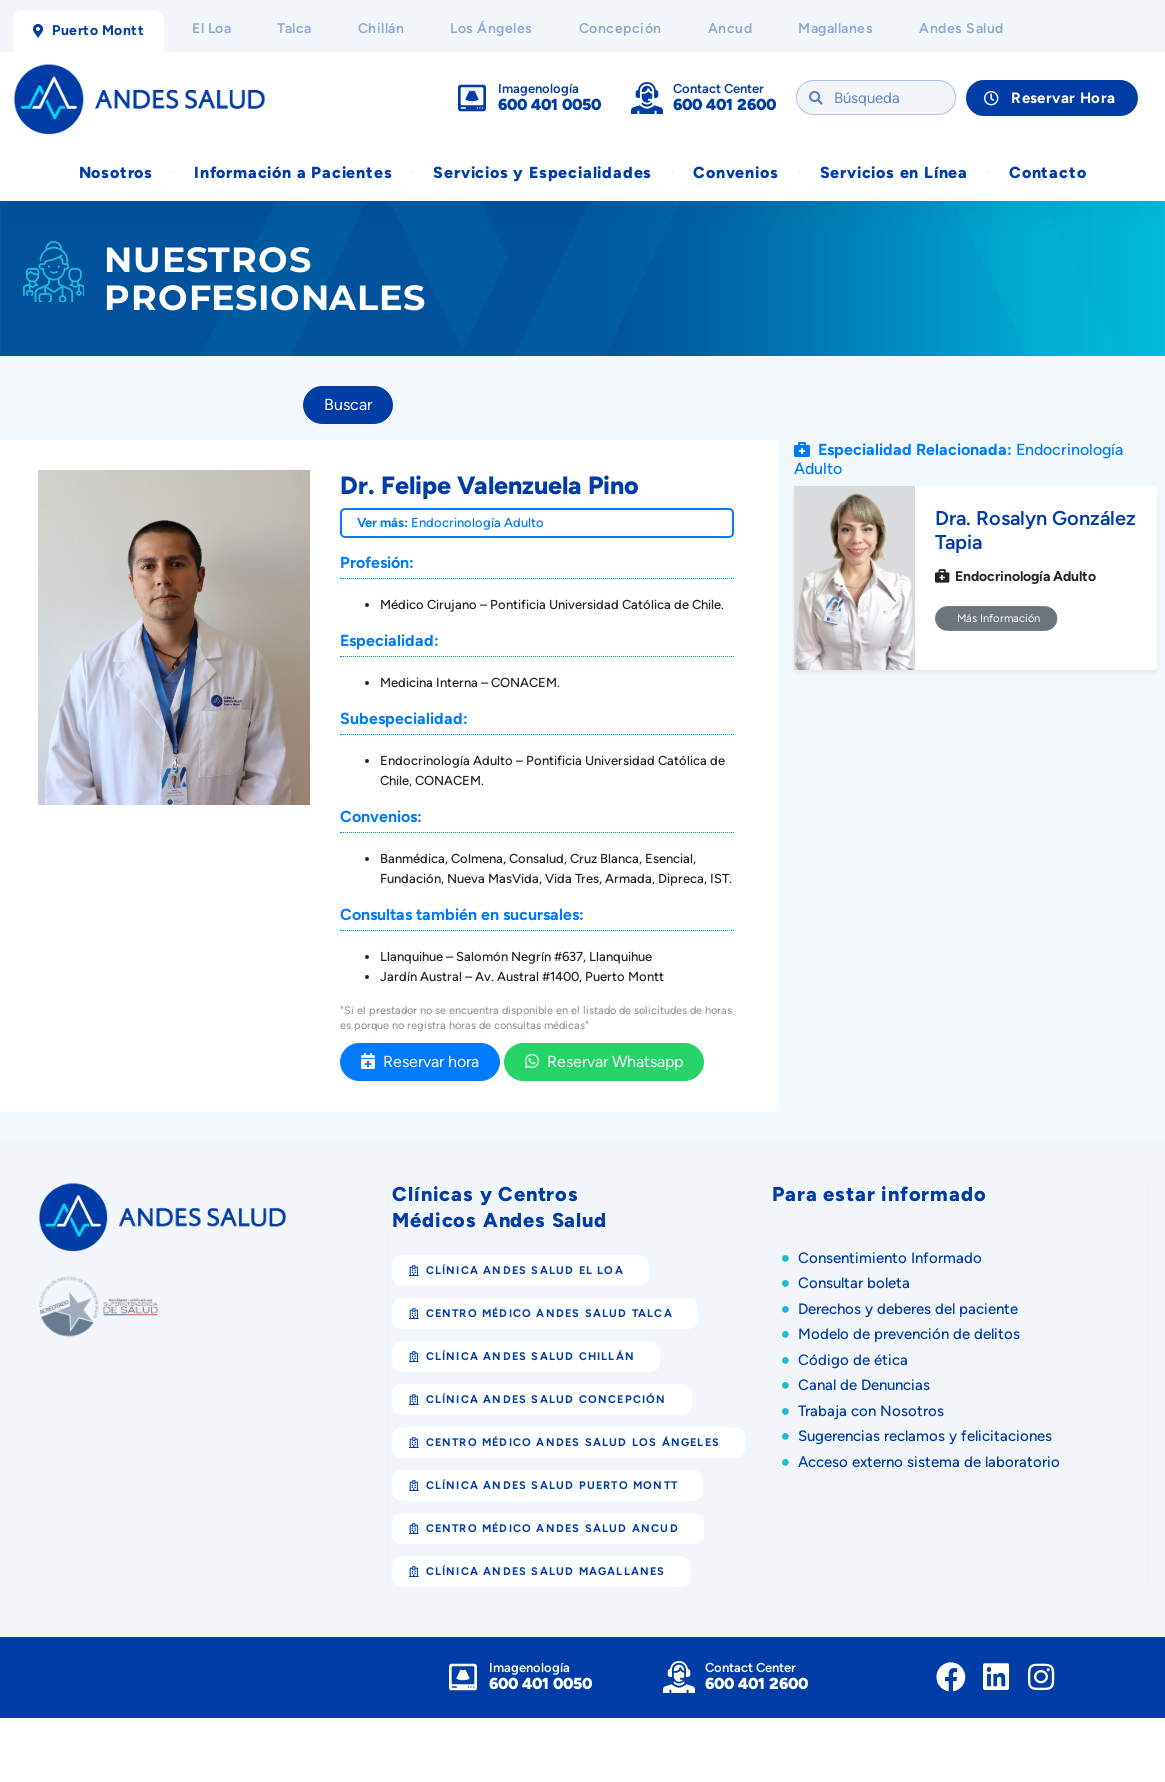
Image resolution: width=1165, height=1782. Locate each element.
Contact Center (718, 89)
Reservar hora (420, 1062)
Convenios (735, 173)
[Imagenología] (472, 99)
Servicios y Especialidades (542, 173)
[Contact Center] (647, 99)
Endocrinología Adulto (477, 523)
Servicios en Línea (894, 173)
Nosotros (116, 173)
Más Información (996, 620)
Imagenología (538, 89)
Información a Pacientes (293, 173)
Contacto (1047, 173)
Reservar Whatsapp (604, 1062)
